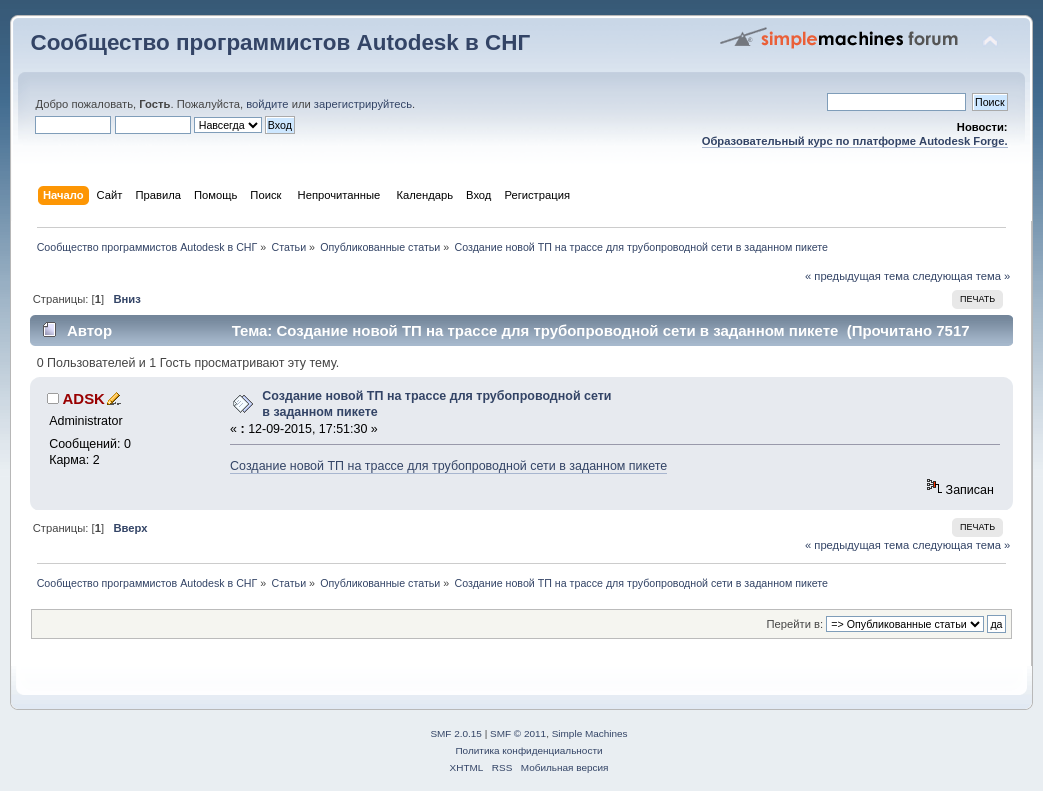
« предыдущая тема (857, 276)
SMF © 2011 (518, 733)
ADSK (84, 398)
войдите (267, 104)
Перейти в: (795, 624)
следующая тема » (961, 276)
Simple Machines (590, 733)
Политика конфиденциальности (528, 750)
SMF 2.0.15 (456, 733)
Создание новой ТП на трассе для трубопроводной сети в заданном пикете (448, 466)
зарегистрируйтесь (363, 104)
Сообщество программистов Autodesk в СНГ (280, 42)
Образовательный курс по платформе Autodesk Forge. (855, 141)
